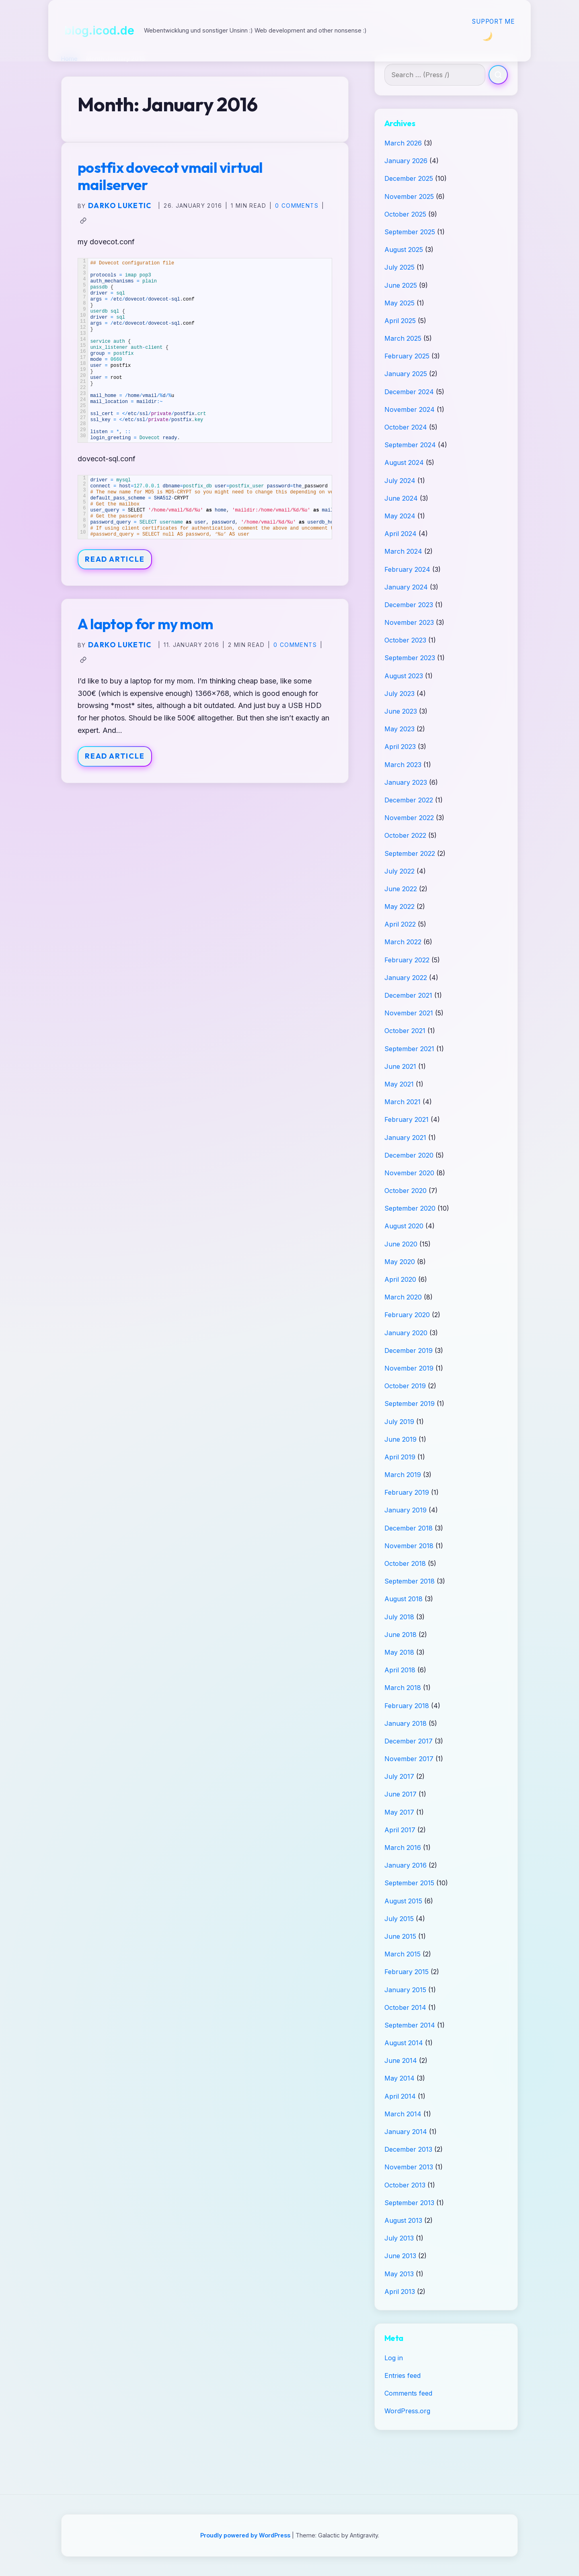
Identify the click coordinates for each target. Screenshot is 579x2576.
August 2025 (403, 250)
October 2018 (405, 1563)
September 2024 (410, 445)
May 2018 (399, 1652)
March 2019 (402, 1475)
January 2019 (405, 1510)
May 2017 (399, 1812)
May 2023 (399, 729)
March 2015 (402, 1954)
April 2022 (400, 924)
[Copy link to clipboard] (83, 220)
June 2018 (400, 1635)
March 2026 (403, 143)
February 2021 (406, 1119)
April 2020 (400, 1279)
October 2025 (405, 214)
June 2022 (400, 889)
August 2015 (403, 1901)
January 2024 (406, 587)
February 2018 (406, 1706)
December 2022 (408, 800)
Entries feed (402, 2375)
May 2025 (399, 303)
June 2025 (400, 285)
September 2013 (409, 2203)
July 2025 (399, 267)
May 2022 (399, 906)
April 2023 (400, 747)
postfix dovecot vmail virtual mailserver (170, 176)
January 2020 (405, 1333)
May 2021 (399, 1084)
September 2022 (409, 853)
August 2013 (403, 2220)
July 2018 (399, 1617)
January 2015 (405, 1990)
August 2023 (403, 676)
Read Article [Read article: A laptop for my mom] (115, 756)
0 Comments (296, 206)
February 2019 (406, 1492)
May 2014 (399, 2078)
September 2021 (409, 1049)
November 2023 (409, 622)
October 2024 (405, 427)
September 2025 (409, 232)
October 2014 (405, 2007)
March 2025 (402, 338)
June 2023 (400, 711)
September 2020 (409, 1208)
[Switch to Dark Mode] (487, 36)
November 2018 (408, 1546)
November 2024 (409, 409)
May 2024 (399, 516)
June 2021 (400, 1066)
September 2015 (409, 1883)
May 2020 (399, 1262)
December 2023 (408, 605)
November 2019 (408, 1368)
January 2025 (405, 374)
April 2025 (400, 321)
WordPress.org (407, 2411)
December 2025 (408, 178)
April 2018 (399, 1670)
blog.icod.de (99, 30)
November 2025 (409, 196)
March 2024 (403, 551)
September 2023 (409, 658)
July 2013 (399, 2238)
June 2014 (400, 2060)
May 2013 (399, 2274)
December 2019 (408, 1350)
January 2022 (405, 978)
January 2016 (405, 1865)
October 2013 (404, 2185)
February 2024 (407, 569)
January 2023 (405, 782)
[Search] (498, 74)
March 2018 (402, 1688)
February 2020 (407, 1315)
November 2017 (408, 1759)
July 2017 (399, 1776)
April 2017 (399, 1830)
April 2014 (400, 2096)
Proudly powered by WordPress (246, 2535)
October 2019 (405, 1386)
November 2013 (408, 2167)
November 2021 (408, 1013)
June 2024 (401, 498)
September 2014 (409, 2025)
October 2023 (405, 640)
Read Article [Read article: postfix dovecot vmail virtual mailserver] (115, 559)
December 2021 (408, 995)
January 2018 (405, 1723)
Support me (493, 21)
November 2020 (409, 1173)
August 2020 (403, 1226)
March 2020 (403, 1297)
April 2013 (399, 2292)
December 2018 (408, 1528)
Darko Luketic (120, 205)
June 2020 (400, 1244)
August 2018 (403, 1599)
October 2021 (404, 1031)
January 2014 (405, 2132)
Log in (393, 2358)
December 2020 (408, 1155)
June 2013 (400, 2256)
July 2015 (399, 1919)
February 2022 (406, 960)
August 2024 (404, 462)
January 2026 (405, 161)
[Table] (205, 507)
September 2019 (409, 1404)
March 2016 (402, 1848)
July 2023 (399, 694)
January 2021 (405, 1138)
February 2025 (406, 356)
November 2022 (409, 818)
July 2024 (399, 481)
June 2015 (400, 1936)
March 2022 (402, 942)
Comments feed (408, 2393)
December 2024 (409, 392)
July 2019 (399, 1422)
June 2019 (400, 1439)
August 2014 (403, 2043)
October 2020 (405, 1191)
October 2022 (405, 835)
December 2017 (408, 1741)
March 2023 (402, 765)
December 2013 (408, 2149)
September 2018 (409, 1581)
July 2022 (399, 871)
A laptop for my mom (145, 624)
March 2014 (402, 2114)
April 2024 (400, 534)
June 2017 (400, 1794)
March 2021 (402, 1102)
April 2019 (399, 1457)
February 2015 (406, 1972)
